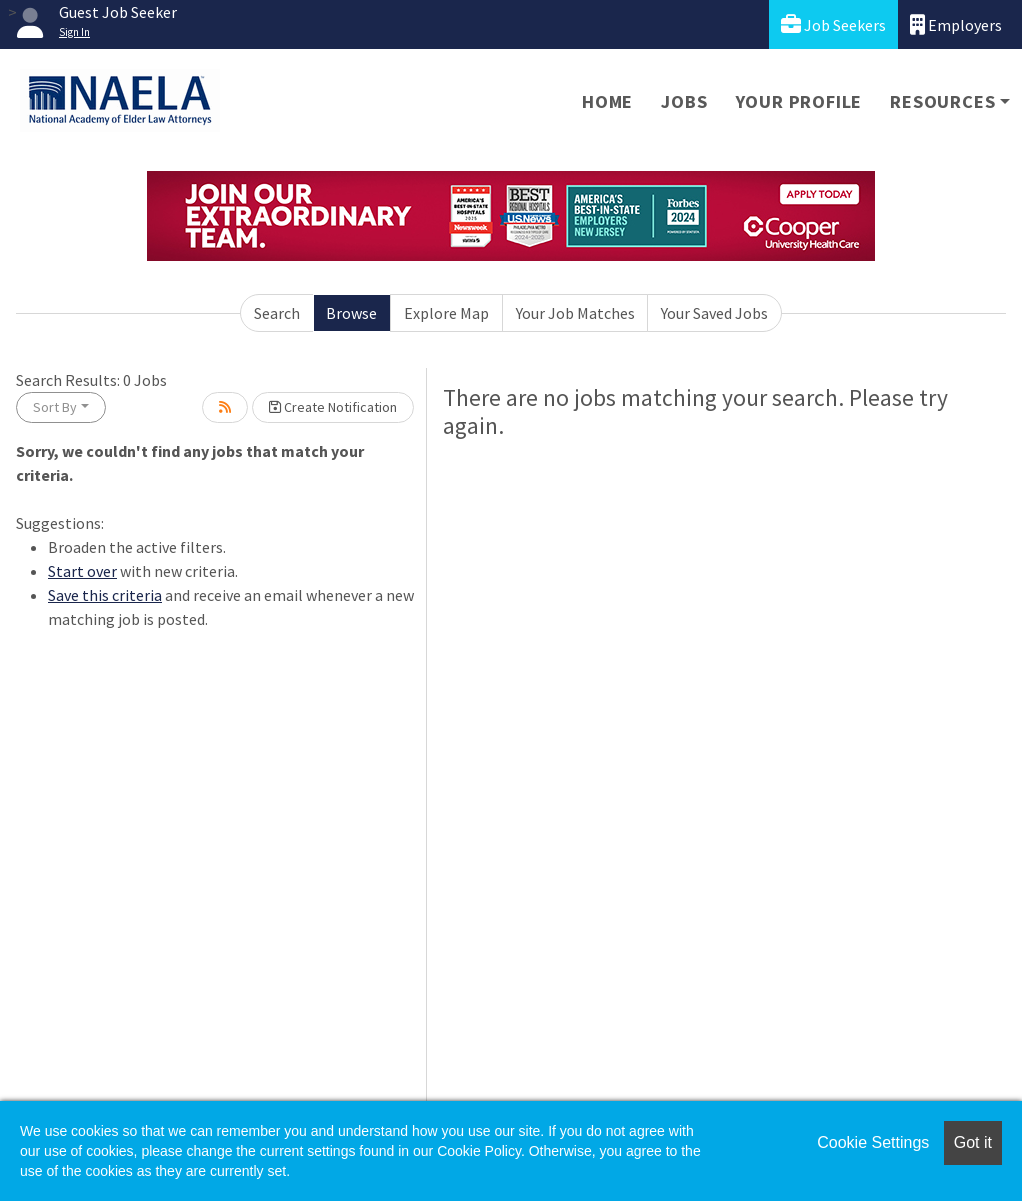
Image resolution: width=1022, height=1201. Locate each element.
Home (607, 101)
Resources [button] (942, 101)
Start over (82, 571)
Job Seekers (833, 24)
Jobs (684, 101)
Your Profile (799, 101)
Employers (956, 24)
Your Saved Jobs (714, 313)
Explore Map (446, 313)
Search (277, 313)
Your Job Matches (575, 313)
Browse (351, 313)
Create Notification (333, 407)
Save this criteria (105, 595)
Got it (973, 1142)
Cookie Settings (873, 1142)
